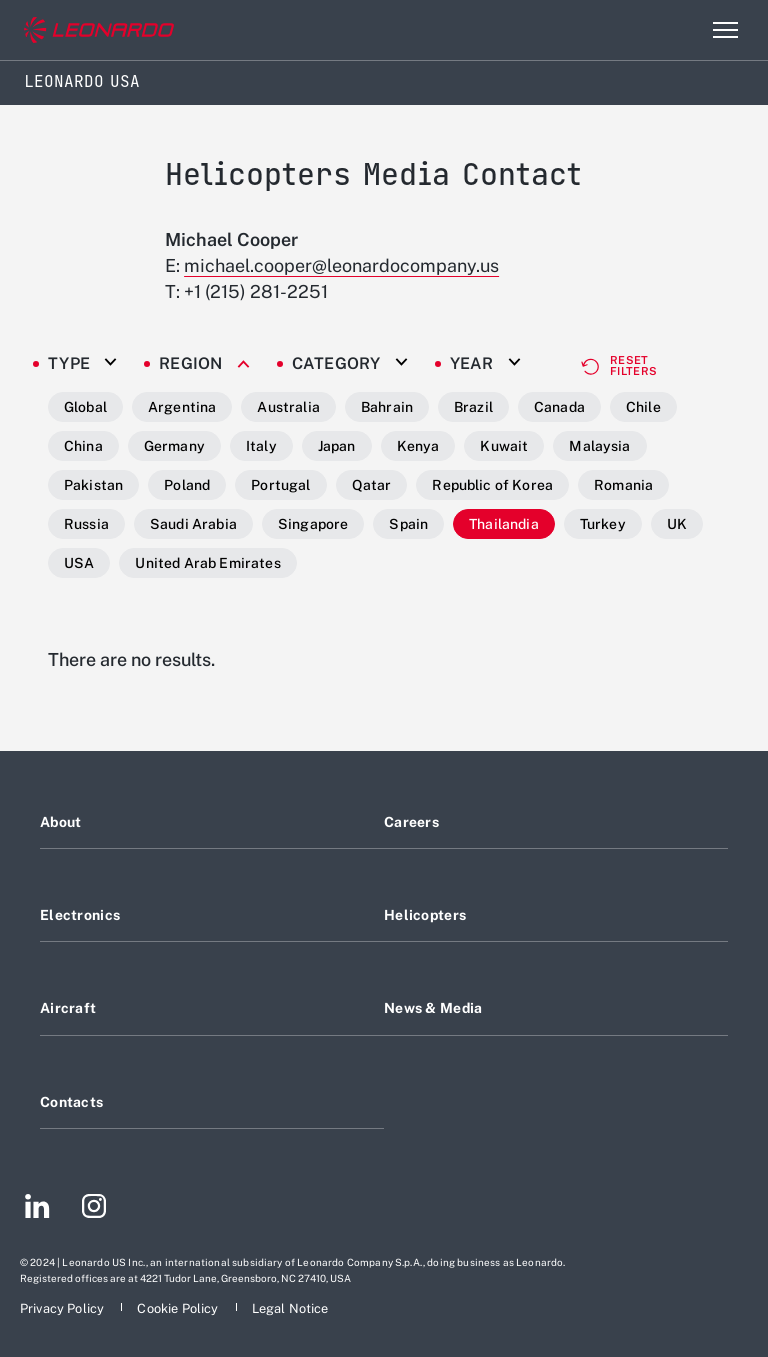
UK (677, 524)
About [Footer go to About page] (60, 822)
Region (191, 364)
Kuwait (504, 446)
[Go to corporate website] (99, 30)
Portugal (280, 485)
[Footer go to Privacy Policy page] (63, 1308)
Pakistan (93, 485)
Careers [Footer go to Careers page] (411, 822)
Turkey (603, 524)
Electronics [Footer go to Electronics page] (80, 915)
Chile (643, 407)
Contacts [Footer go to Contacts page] (71, 1102)
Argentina (182, 407)
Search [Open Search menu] (682, 30)
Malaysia (599, 446)
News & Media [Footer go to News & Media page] (433, 1008)
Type (69, 364)
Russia (86, 524)
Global (85, 407)
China (83, 446)
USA (79, 563)
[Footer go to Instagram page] (94, 1209)
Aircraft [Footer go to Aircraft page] (68, 1008)
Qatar (372, 485)
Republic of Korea (492, 485)
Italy (261, 446)
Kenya (418, 446)
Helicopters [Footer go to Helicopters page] (425, 915)
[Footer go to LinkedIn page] (37, 1209)
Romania (623, 485)
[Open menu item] (725, 30)
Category (336, 364)
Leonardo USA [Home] (82, 81)
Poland (187, 485)
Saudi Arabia (193, 524)
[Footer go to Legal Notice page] (290, 1308)
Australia (288, 407)
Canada (559, 407)
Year (472, 364)
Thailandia (504, 524)
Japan (337, 446)
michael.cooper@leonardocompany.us (341, 265)
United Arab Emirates (207, 563)
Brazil (473, 407)
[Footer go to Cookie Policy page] (179, 1308)
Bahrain (387, 407)
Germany (174, 446)
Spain (408, 524)
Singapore (313, 524)
